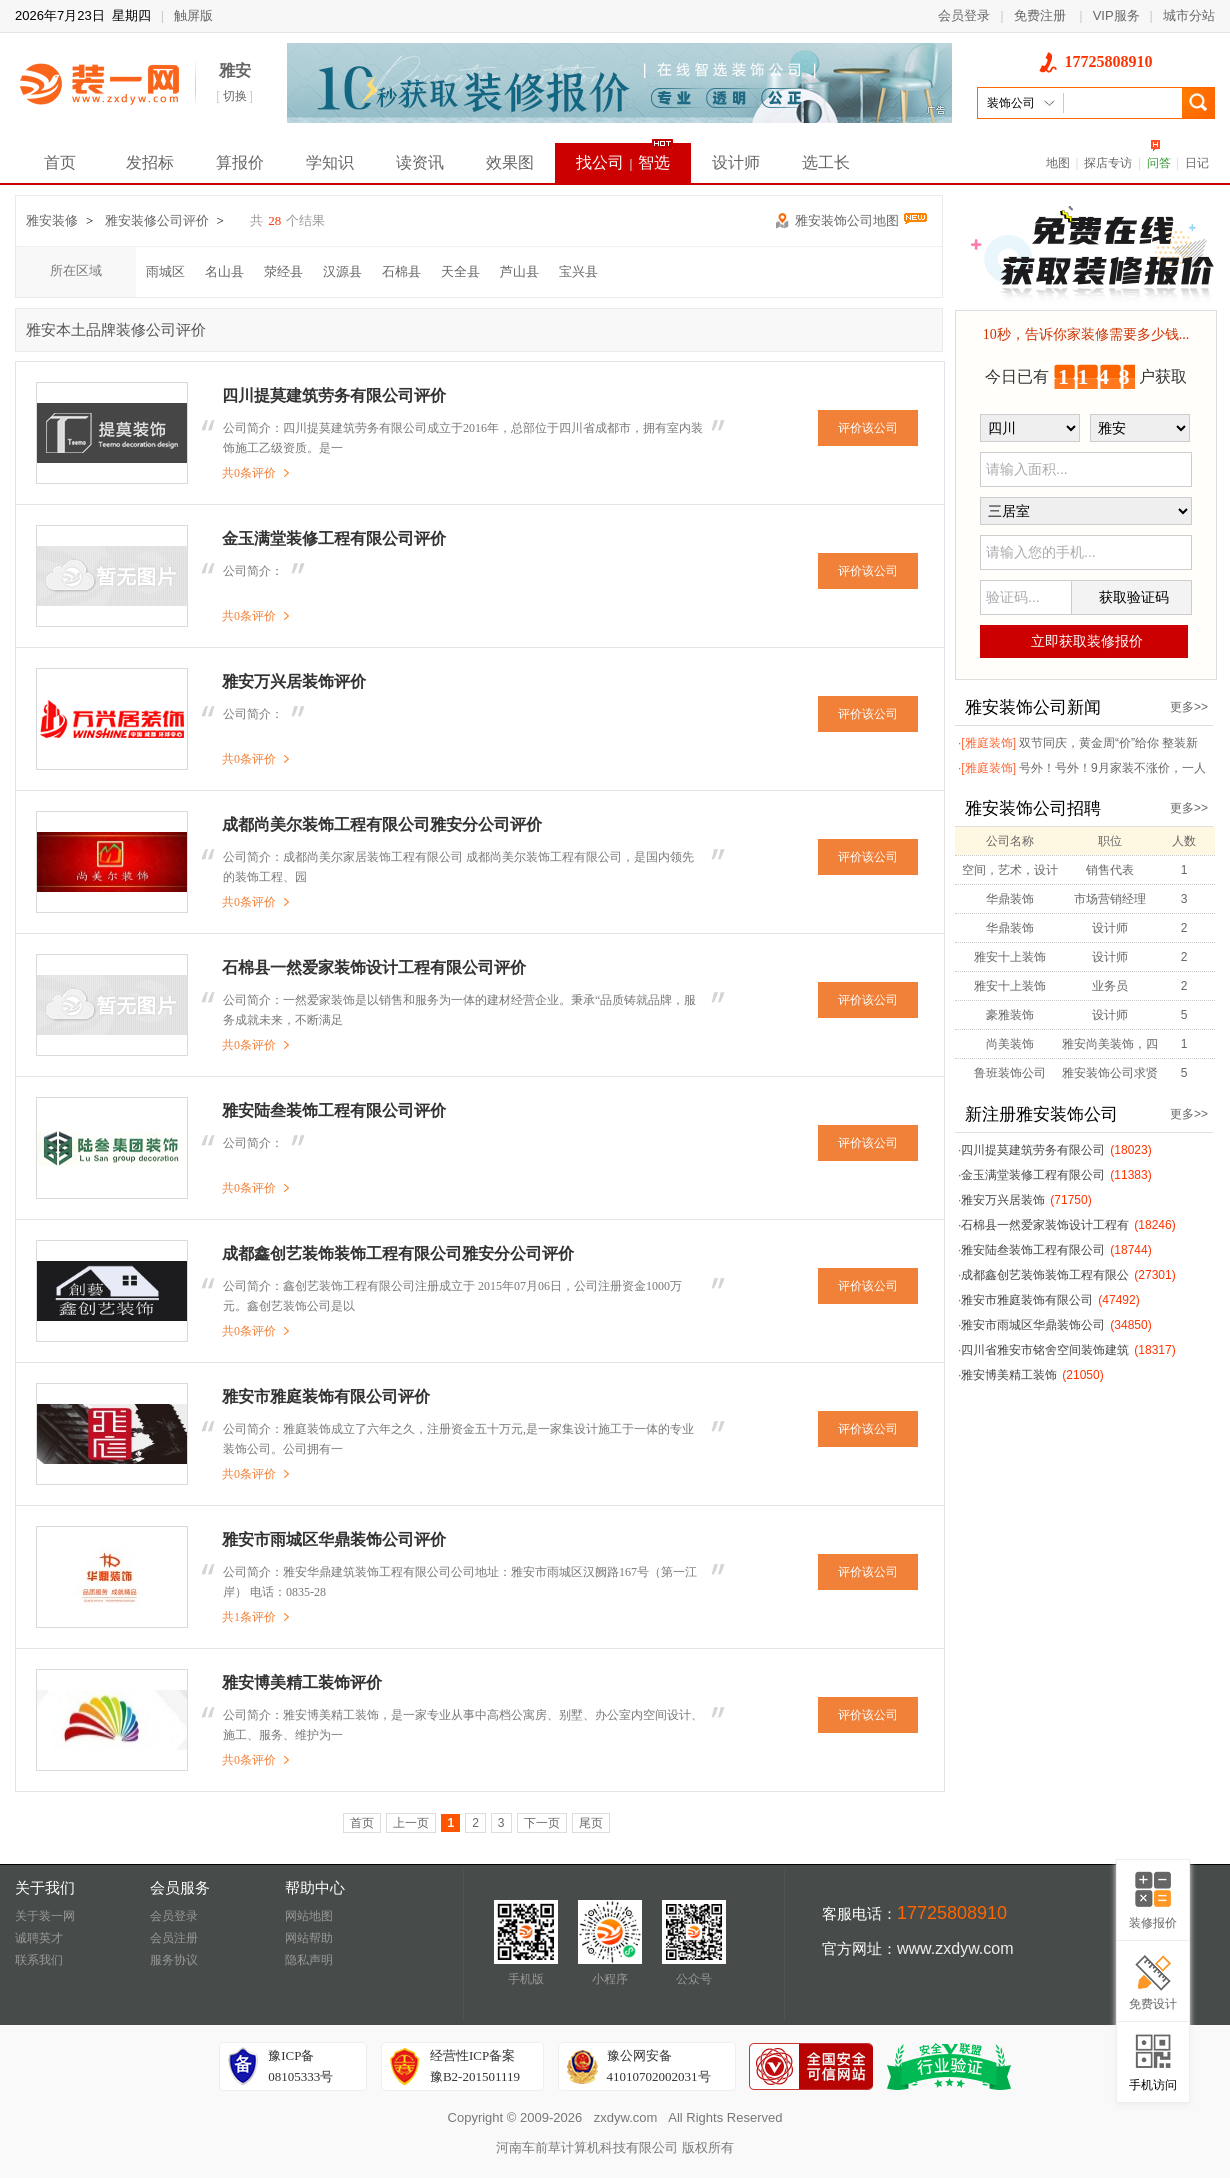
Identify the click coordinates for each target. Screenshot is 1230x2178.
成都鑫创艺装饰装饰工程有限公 (1045, 1275)
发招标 (150, 162)
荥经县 (283, 271)
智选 (654, 162)
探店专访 (1108, 163)
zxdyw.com (626, 2117)
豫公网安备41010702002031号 (659, 2066)
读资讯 (420, 162)
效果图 (510, 162)
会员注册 (174, 1938)
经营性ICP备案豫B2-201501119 (475, 2066)
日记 (1197, 163)
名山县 (224, 271)
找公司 (600, 162)
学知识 (330, 162)
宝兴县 (578, 271)
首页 (60, 162)
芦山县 (519, 271)
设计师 (736, 162)
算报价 (240, 162)
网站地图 (309, 1916)
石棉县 (401, 271)
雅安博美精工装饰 (1009, 1375)
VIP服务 (1116, 15)
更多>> (1189, 707)
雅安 (235, 70)
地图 (1058, 163)
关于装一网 (45, 1916)
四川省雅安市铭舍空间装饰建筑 (1045, 1350)
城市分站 (1189, 15)
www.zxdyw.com (955, 1948)
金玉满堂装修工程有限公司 (1033, 1175)
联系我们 (39, 1960)
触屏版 (193, 15)
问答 (1159, 163)
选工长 (826, 162)
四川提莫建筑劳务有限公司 (1033, 1150)
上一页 (411, 1823)
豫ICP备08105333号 (300, 2066)
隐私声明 (309, 1960)
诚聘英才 (39, 1938)
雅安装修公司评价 (157, 220)
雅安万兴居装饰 (1003, 1200)
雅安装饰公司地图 (861, 220)
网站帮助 (309, 1938)
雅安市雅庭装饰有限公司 (1027, 1300)
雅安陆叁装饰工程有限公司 (1033, 1250)
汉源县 (342, 271)
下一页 (542, 1823)
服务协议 (174, 1960)
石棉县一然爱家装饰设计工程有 (1045, 1225)
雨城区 (165, 271)
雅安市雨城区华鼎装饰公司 (1033, 1325)
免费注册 (1040, 15)
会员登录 (964, 15)
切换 (235, 96)
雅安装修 (52, 220)
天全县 (460, 271)
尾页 (591, 1823)
